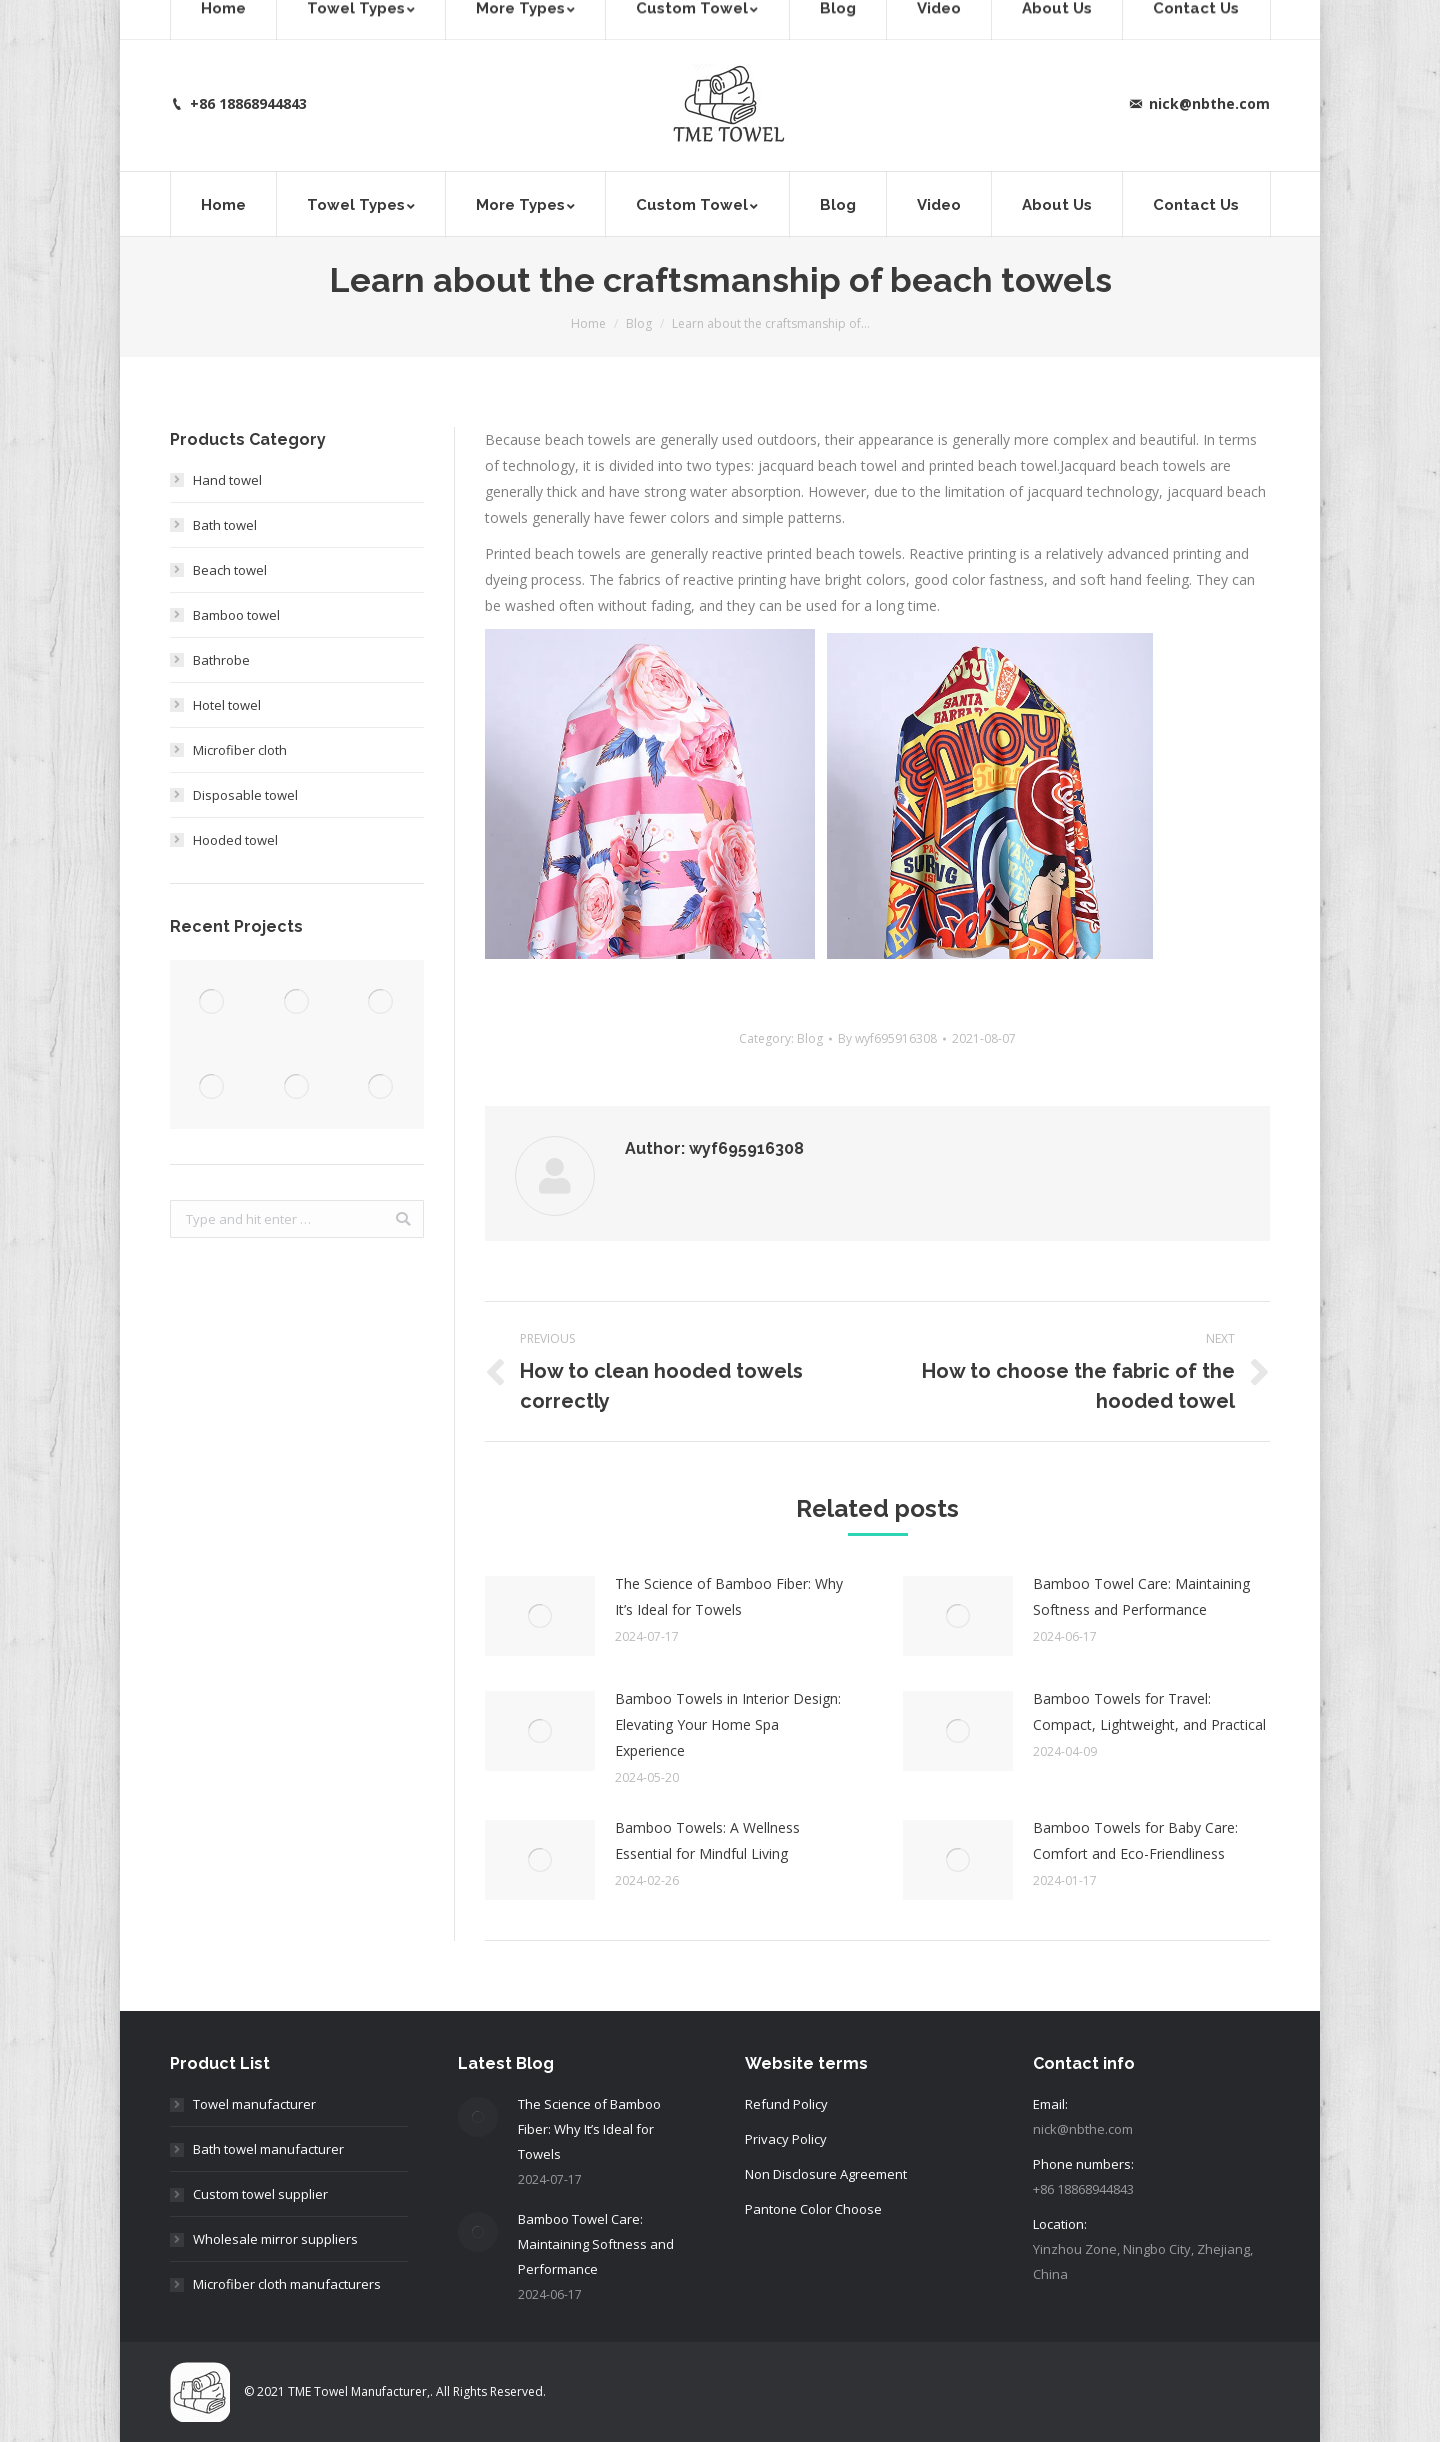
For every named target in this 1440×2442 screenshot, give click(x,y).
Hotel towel (227, 705)
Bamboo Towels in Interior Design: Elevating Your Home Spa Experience (728, 1724)
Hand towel (227, 480)
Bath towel (225, 525)
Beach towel (230, 570)
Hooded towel (235, 840)
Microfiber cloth (240, 750)
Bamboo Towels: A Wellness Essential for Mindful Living (707, 1840)
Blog (639, 323)
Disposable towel (245, 795)
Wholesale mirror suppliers (275, 2239)
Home (588, 323)
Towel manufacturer (254, 2104)
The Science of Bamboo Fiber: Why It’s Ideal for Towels (729, 1596)
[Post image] (540, 1616)
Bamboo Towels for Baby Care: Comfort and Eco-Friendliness (1135, 1840)
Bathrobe (221, 660)
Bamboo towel (236, 615)
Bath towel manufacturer (268, 2149)
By (887, 1038)
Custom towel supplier (260, 2194)
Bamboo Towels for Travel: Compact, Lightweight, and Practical (1149, 1711)
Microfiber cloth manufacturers (287, 2284)
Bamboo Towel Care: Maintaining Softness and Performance (1141, 1596)
